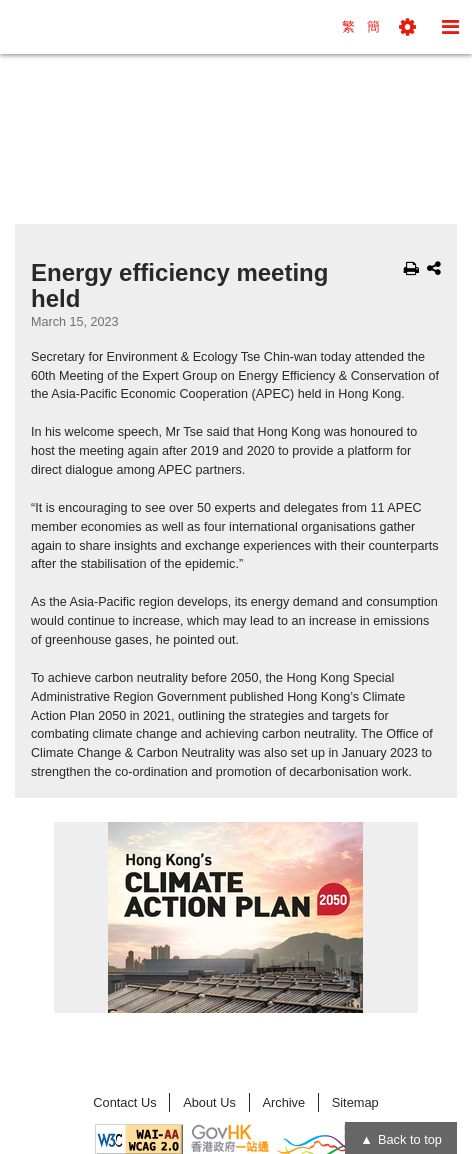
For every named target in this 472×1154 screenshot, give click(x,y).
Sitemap (355, 1102)
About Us (209, 1102)
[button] (407, 27)
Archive (283, 1102)
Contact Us (124, 1102)
